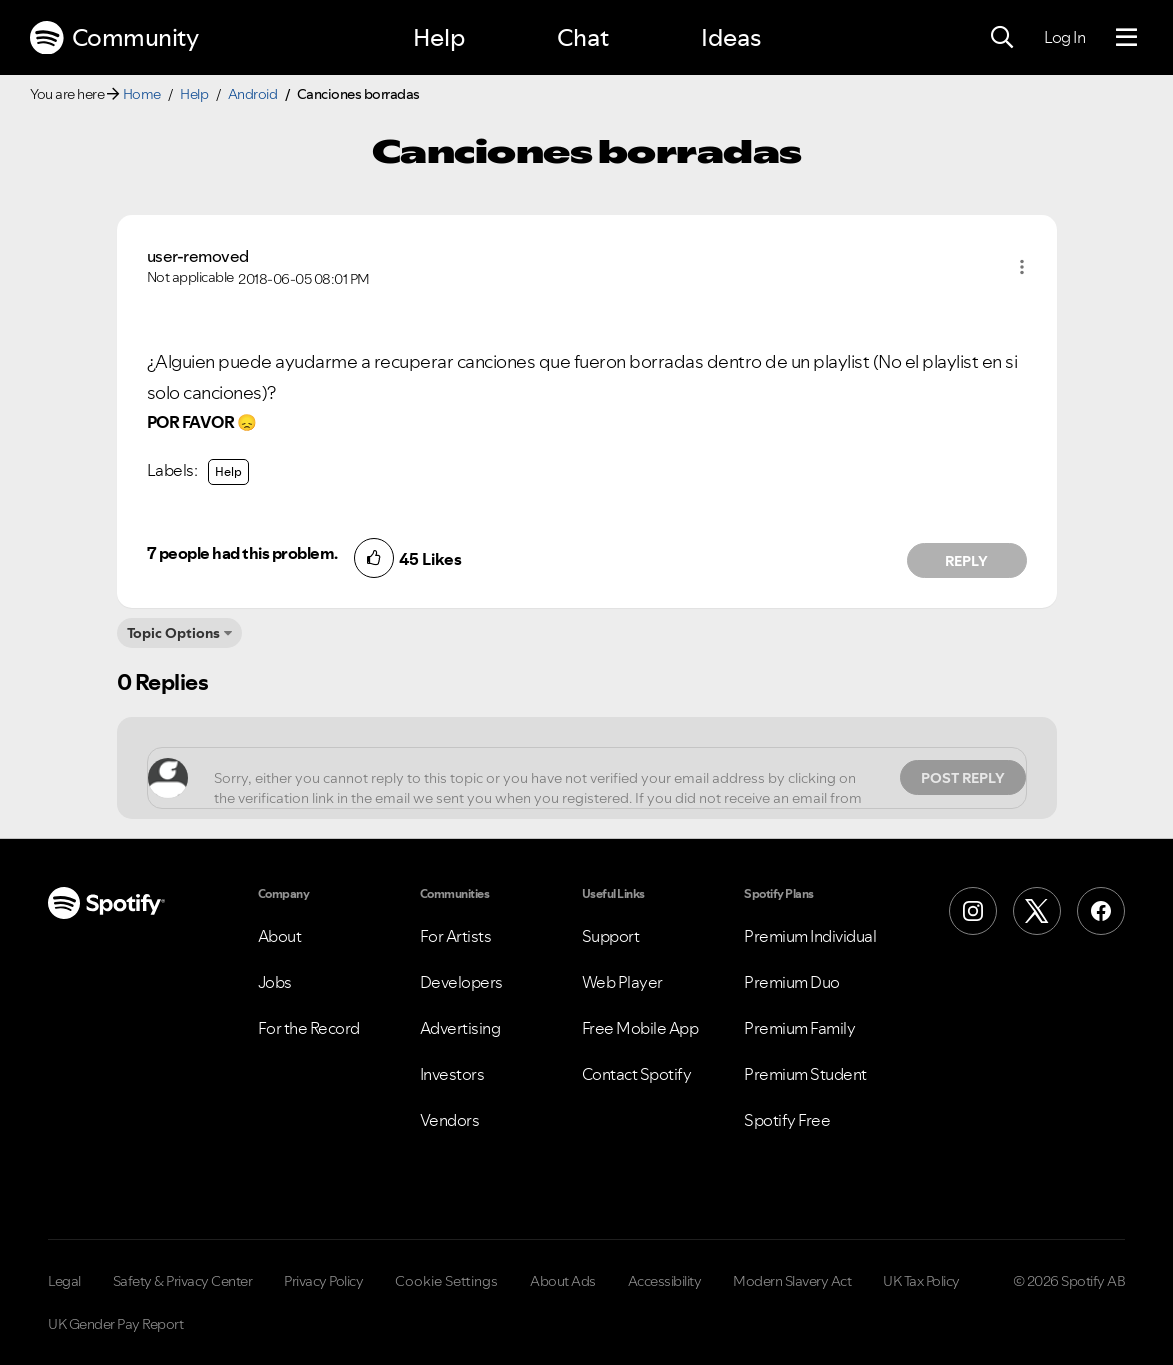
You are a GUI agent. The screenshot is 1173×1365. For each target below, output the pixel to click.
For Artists (456, 936)
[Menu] (1126, 38)
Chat (583, 37)
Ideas (731, 37)
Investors (452, 1074)
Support (611, 936)
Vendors (450, 1120)
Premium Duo (792, 982)
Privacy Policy (323, 1281)
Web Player (622, 982)
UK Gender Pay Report (115, 1324)
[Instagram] (973, 911)
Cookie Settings (446, 1281)
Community (114, 38)
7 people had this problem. (242, 553)
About (280, 936)
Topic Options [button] (173, 633)
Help (439, 37)
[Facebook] (1101, 911)
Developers (461, 982)
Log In (1064, 37)
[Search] (1002, 38)
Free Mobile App (640, 1028)
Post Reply (963, 778)
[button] (1022, 267)
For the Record (309, 1028)
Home (142, 94)
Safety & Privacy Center (183, 1281)
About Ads (563, 1281)
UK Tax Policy (921, 1281)
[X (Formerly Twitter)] (1037, 911)
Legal (64, 1281)
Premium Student (805, 1074)
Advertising (460, 1028)
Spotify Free (787, 1120)
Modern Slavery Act (792, 1281)
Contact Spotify (637, 1074)
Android (253, 94)
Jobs (275, 982)
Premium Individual (810, 936)
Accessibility (665, 1281)
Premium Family (799, 1028)
